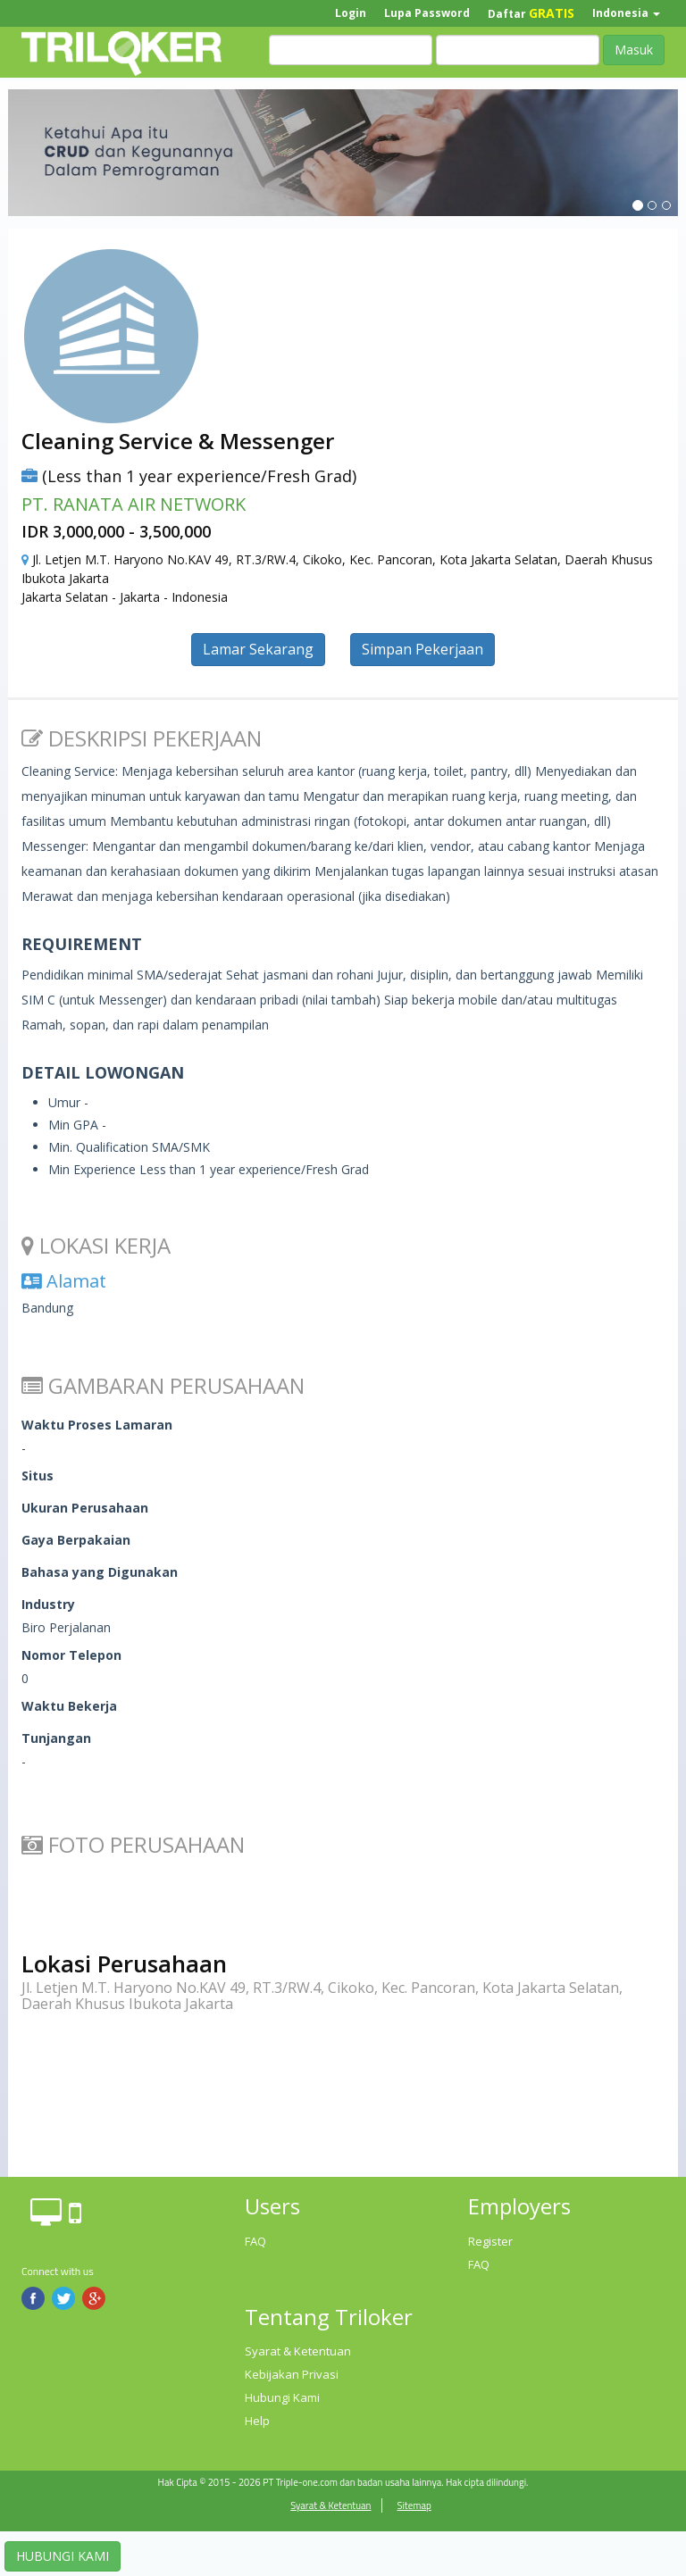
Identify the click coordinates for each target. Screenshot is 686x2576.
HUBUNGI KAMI (62, 2555)
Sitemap (414, 2505)
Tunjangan (56, 1738)
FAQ (255, 2241)
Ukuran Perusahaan (84, 1507)
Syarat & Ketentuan (298, 2351)
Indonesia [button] (626, 13)
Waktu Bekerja (69, 1705)
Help (257, 2421)
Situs (37, 1475)
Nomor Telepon (71, 1654)
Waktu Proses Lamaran (96, 1424)
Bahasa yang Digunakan (99, 1571)
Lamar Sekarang (258, 649)
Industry (48, 1604)
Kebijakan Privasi (292, 2374)
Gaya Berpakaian (75, 1539)
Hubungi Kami (282, 2397)
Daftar (531, 12)
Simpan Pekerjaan (422, 649)
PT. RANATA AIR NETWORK (133, 504)
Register (490, 2241)
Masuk (634, 49)
